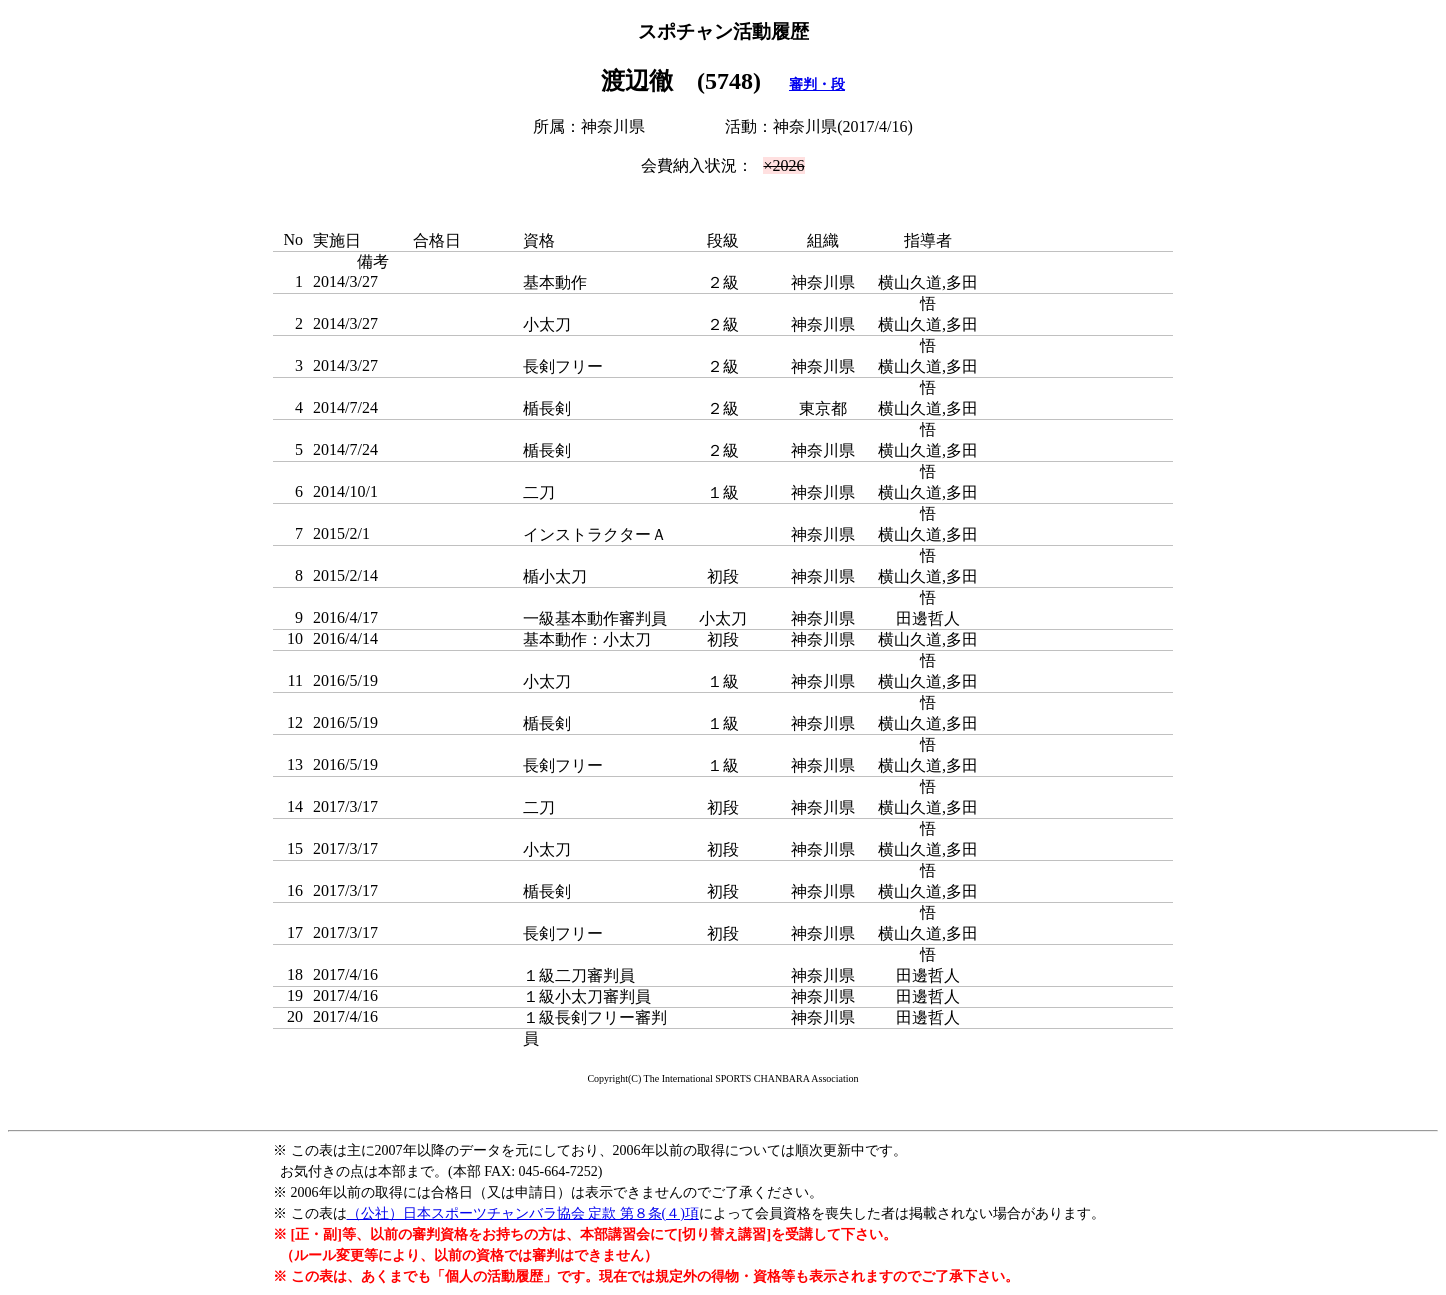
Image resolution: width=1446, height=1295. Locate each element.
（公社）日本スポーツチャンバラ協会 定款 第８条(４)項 (523, 1213)
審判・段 (817, 84)
